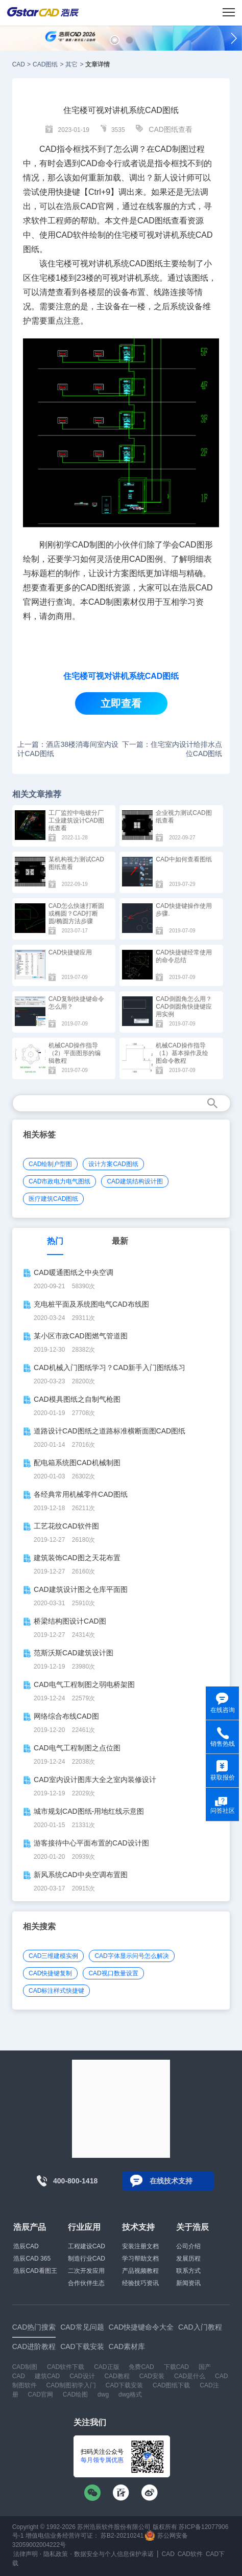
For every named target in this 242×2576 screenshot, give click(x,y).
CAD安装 (151, 2376)
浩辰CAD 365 (32, 2258)
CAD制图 (24, 2366)
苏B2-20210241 (122, 2535)
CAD (18, 64)
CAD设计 (81, 2376)
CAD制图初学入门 (71, 2385)
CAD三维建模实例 (53, 1955)
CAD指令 (56, 149)
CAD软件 (72, 235)
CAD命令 (97, 163)
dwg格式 (130, 2394)
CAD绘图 (75, 2394)
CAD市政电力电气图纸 (59, 1181)
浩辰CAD (25, 2246)
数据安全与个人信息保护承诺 (114, 2554)
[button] (114, 40)
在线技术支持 (171, 2181)
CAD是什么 (189, 2376)
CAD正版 (106, 2366)
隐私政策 (55, 2554)
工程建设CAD (86, 2246)
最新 (120, 1241)
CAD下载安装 (124, 2385)
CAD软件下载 (65, 2366)
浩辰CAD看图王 (35, 2270)
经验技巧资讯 (140, 2283)
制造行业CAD (86, 2258)
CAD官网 (97, 206)
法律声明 (25, 2554)
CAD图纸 (45, 64)
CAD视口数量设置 (113, 1973)
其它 (71, 64)
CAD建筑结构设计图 (134, 1181)
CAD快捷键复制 (50, 1973)
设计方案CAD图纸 (113, 1164)
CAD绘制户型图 (50, 1164)
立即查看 (121, 703)
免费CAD (141, 2366)
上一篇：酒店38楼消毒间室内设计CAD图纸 (67, 749)
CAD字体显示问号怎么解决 (131, 1955)
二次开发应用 (86, 2270)
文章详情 (97, 64)
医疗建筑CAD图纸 (53, 1198)
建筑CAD (47, 2376)
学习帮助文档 (140, 2258)
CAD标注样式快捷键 (56, 1990)
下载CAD (176, 2366)
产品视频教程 (140, 2270)
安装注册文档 (140, 2246)
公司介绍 (188, 2246)
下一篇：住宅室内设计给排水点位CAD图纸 (172, 749)
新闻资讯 (188, 2283)
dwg (103, 2394)
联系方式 (188, 2270)
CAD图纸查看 (170, 129)
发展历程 (188, 2258)
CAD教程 (116, 2376)
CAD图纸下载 (171, 2385)
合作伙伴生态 (86, 2283)
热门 (55, 1241)
